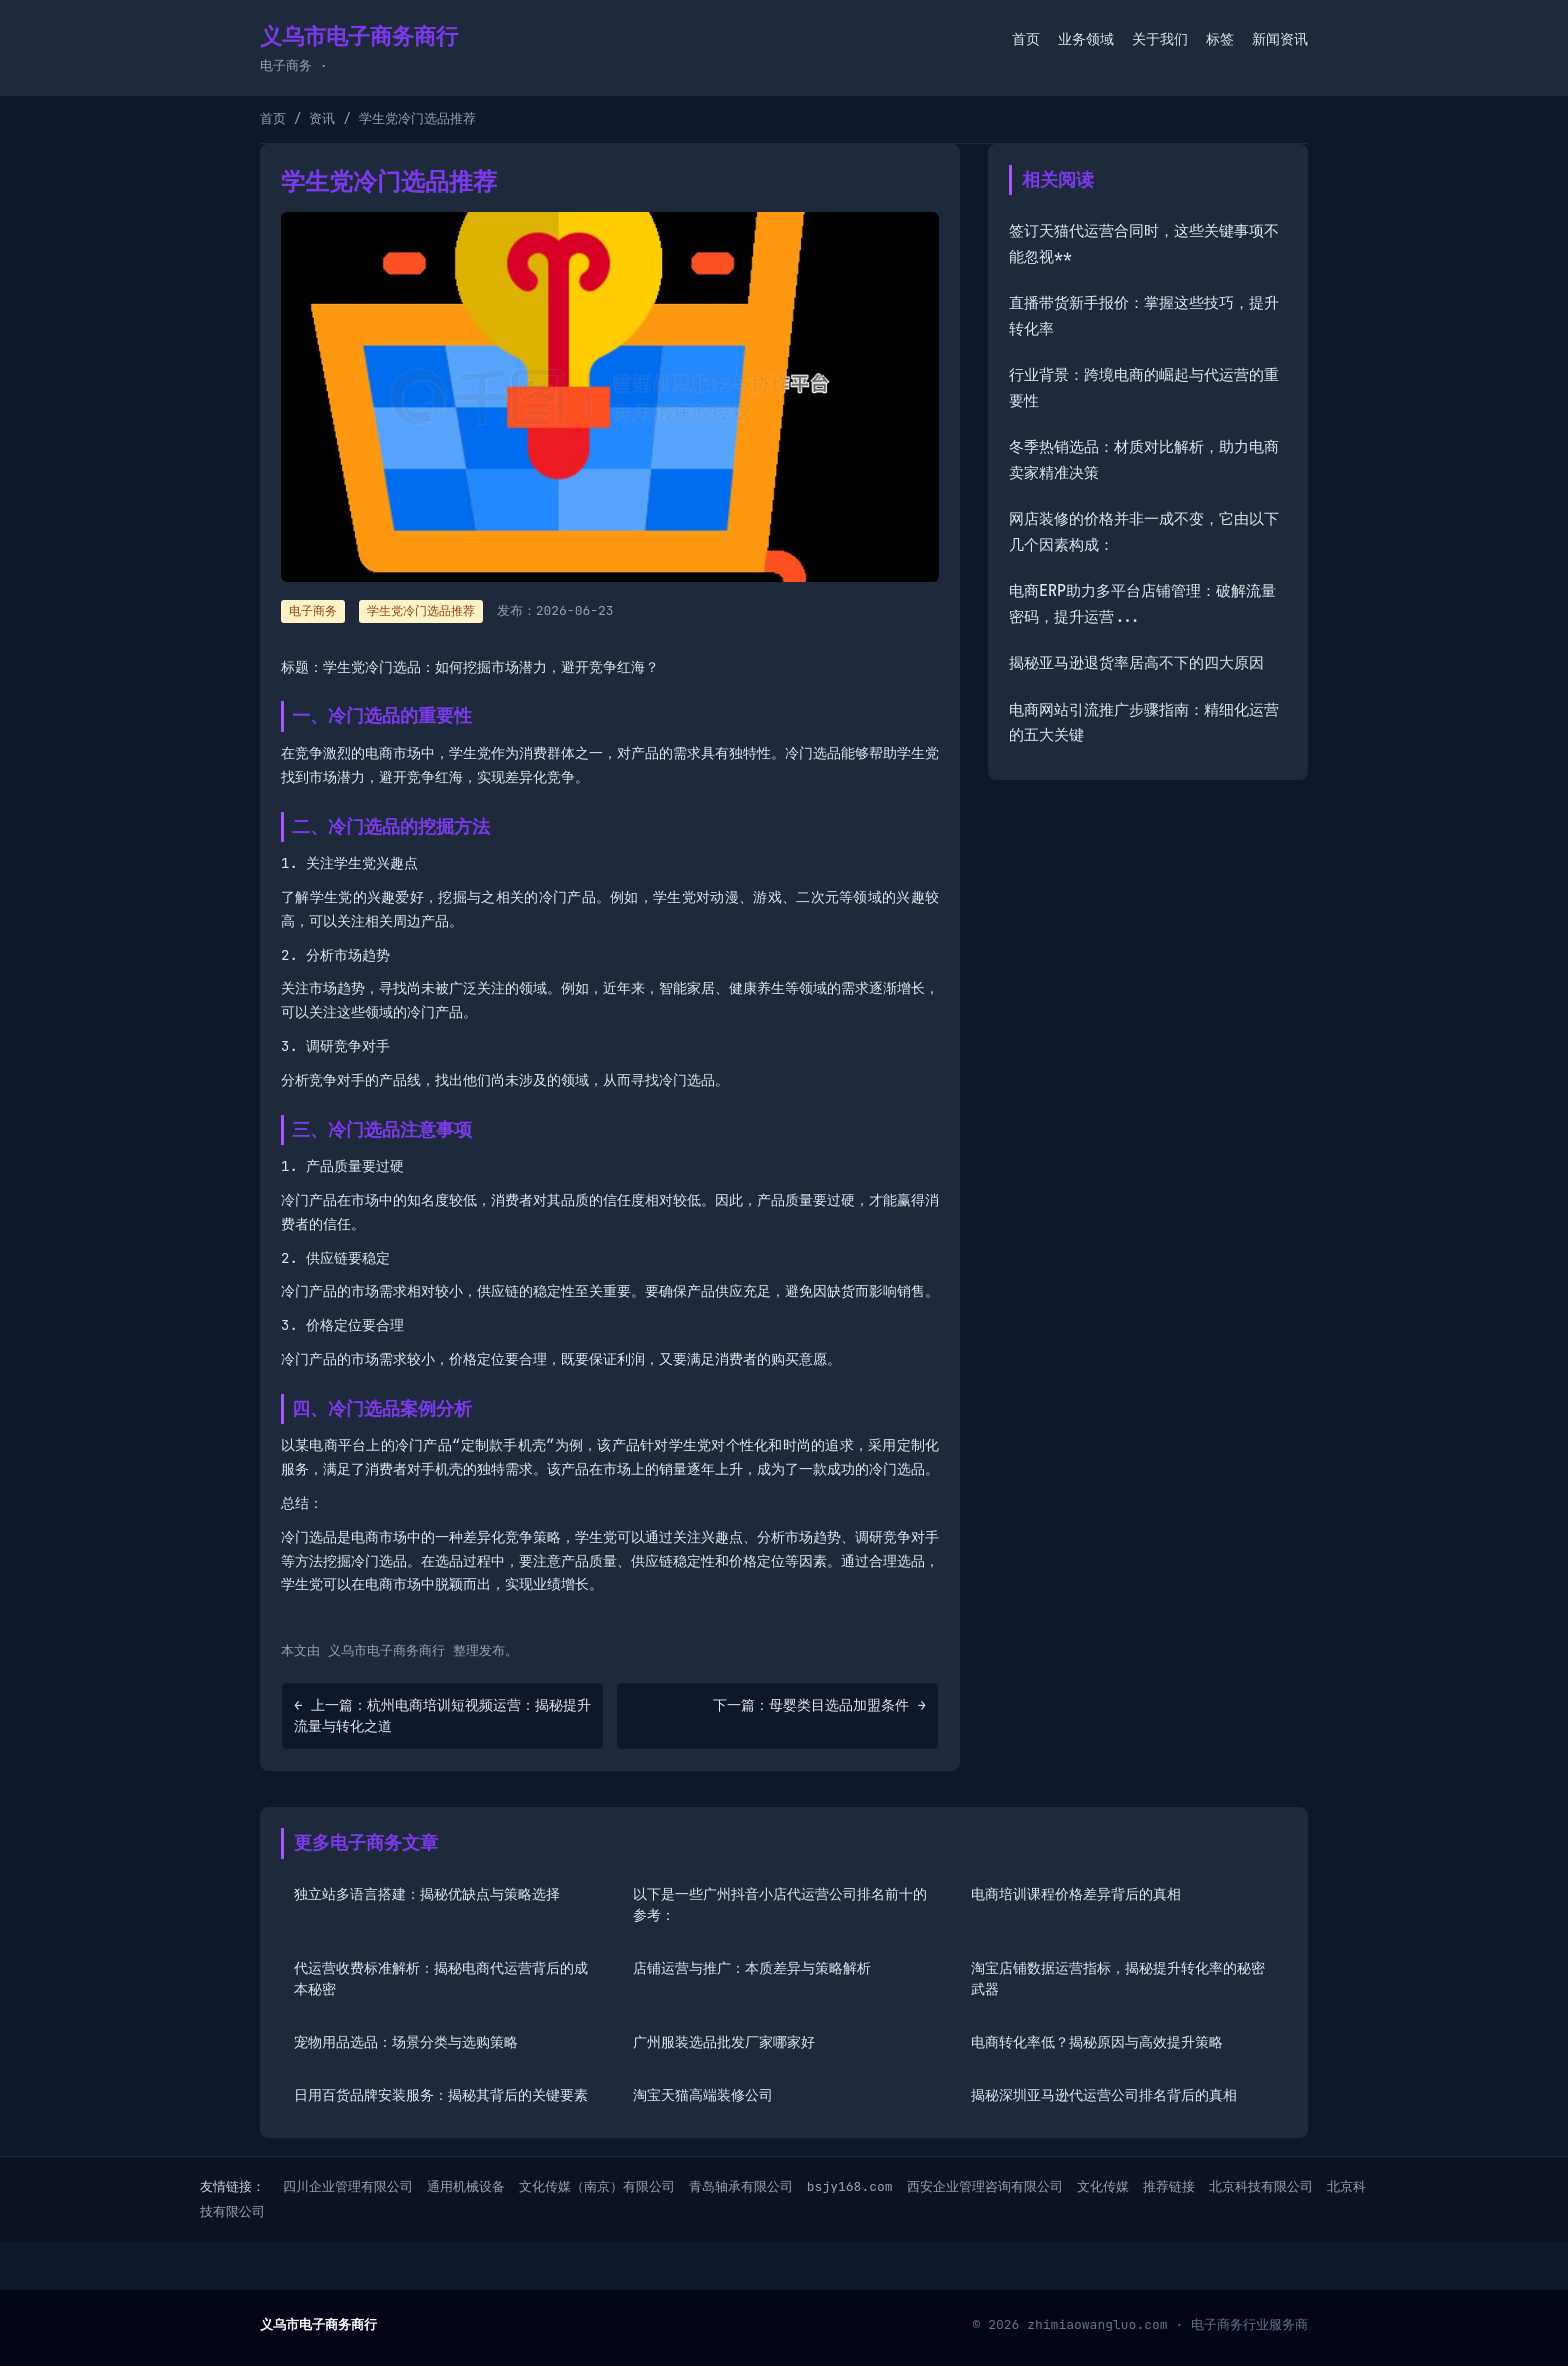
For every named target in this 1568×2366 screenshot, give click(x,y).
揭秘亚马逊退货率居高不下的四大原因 (1136, 663)
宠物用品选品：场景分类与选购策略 (406, 2042)
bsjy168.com (850, 2186)
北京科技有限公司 (1261, 2186)
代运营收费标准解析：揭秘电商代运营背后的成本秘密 (441, 1978)
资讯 (322, 118)
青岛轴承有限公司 (741, 2186)
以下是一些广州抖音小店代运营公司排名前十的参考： (780, 1904)
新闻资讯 (1280, 39)
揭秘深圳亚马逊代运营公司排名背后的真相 (1104, 2095)
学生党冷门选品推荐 (421, 611)
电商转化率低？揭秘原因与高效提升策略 (1097, 2042)
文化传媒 (1103, 2186)
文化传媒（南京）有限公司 (597, 2186)
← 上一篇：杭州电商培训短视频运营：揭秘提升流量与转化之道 (442, 1715)
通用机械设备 (466, 2186)
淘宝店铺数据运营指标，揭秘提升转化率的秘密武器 (1118, 1978)
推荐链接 (1169, 2186)
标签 (1220, 39)
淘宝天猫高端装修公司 (703, 2095)
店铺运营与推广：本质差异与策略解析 (752, 1968)
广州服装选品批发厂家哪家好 (724, 2042)
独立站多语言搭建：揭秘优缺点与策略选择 (427, 1894)
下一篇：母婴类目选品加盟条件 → (819, 1705)
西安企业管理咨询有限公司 (985, 2186)
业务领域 (1086, 39)
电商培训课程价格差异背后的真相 (1076, 1894)
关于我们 (1160, 39)
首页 (1026, 39)
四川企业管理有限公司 (348, 2186)
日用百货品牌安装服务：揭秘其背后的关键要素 (441, 2095)
